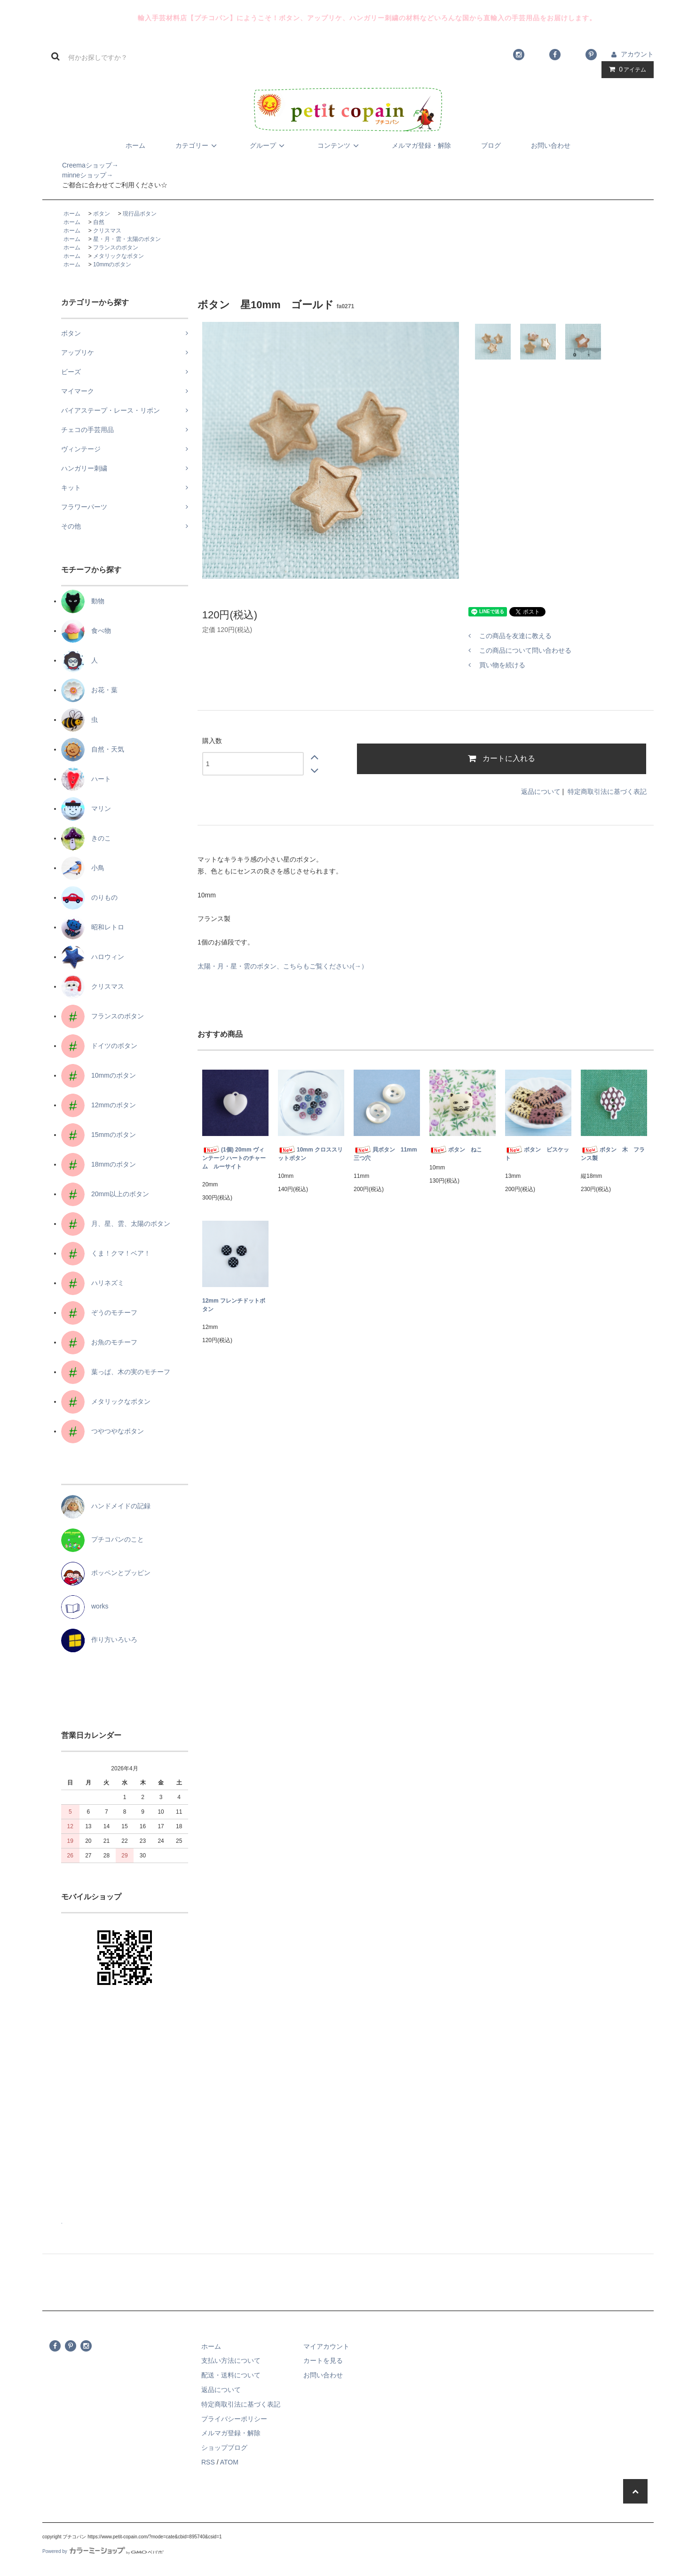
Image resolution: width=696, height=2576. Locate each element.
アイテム (625, 69)
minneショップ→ (77, 175)
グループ (268, 145)
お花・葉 (89, 690)
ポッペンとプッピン (105, 1572)
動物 (82, 601)
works (85, 1606)
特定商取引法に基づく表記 (607, 791)
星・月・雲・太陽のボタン (127, 239)
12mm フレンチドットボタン (233, 1304)
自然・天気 (92, 749)
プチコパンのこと (102, 1539)
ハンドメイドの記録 (105, 1506)
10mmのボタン (112, 264)
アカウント (637, 54)
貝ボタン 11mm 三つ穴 (387, 1153)
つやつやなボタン (102, 1431)
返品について (541, 791)
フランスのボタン (115, 247)
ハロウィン (92, 956)
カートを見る (323, 2360)
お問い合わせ (550, 145)
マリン (86, 808)
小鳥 (82, 868)
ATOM (229, 2462)
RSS (208, 2462)
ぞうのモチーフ (99, 1312)
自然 (98, 222)
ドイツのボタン (99, 1045)
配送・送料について (231, 2375)
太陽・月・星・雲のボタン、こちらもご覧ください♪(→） (283, 966)
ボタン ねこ (455, 1150)
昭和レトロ (92, 927)
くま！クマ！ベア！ (105, 1253)
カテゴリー (197, 145)
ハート (86, 779)
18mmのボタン (98, 1164)
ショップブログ (224, 2447)
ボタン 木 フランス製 (613, 1153)
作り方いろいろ (99, 1639)
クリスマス (107, 230)
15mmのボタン (98, 1134)
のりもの (89, 897)
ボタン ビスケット (537, 1153)
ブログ (491, 145)
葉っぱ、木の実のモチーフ (115, 1372)
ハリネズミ (92, 1283)
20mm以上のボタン (105, 1194)
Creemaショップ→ (80, 165)
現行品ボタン (140, 213)
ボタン (101, 213)
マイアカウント (326, 2346)
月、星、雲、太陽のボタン (115, 1223)
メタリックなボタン (118, 256)
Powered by (103, 2551)
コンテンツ (339, 145)
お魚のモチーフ (99, 1342)
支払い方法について (231, 2360)
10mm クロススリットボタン (310, 1153)
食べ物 (86, 630)
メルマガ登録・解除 (421, 145)
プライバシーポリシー (234, 2419)
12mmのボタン (98, 1105)
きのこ (86, 838)
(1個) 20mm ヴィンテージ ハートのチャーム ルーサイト (234, 1158)
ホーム (135, 145)
